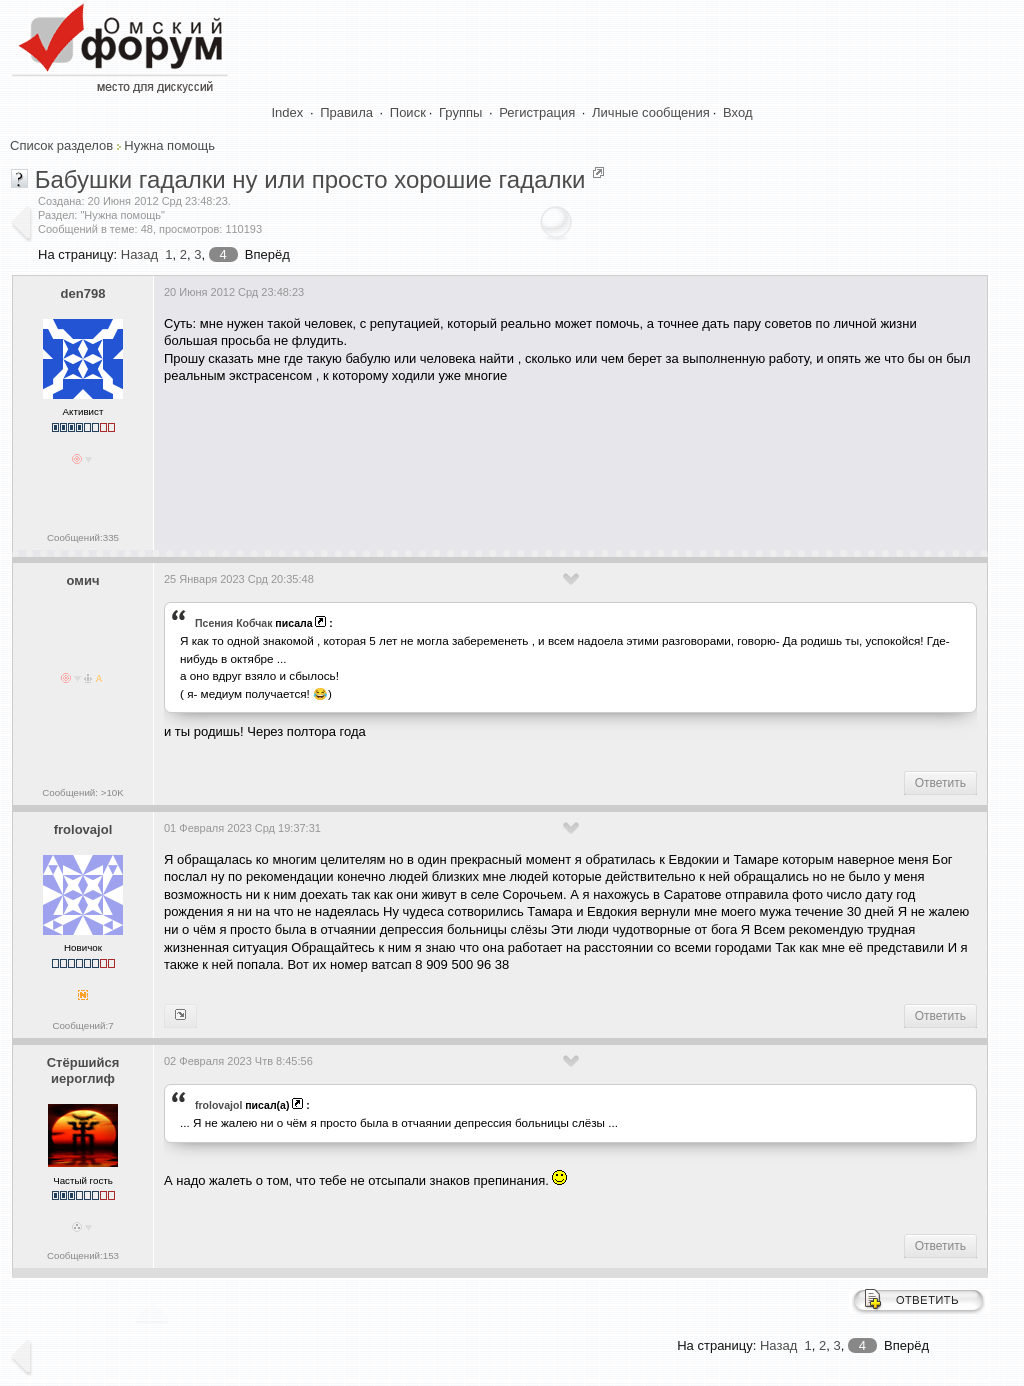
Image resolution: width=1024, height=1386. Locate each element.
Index (288, 112)
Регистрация (537, 112)
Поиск (408, 112)
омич (83, 580)
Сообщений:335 (83, 537)
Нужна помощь (169, 145)
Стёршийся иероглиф (83, 1071)
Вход (737, 112)
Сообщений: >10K (83, 792)
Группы (460, 112)
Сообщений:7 (82, 1025)
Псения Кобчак (233, 623)
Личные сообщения (651, 112)
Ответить (940, 783)
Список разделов (61, 145)
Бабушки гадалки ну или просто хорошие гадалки (310, 179)
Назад (139, 254)
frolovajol (83, 829)
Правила (346, 112)
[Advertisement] (528, 460)
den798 (83, 293)
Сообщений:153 (83, 1255)
